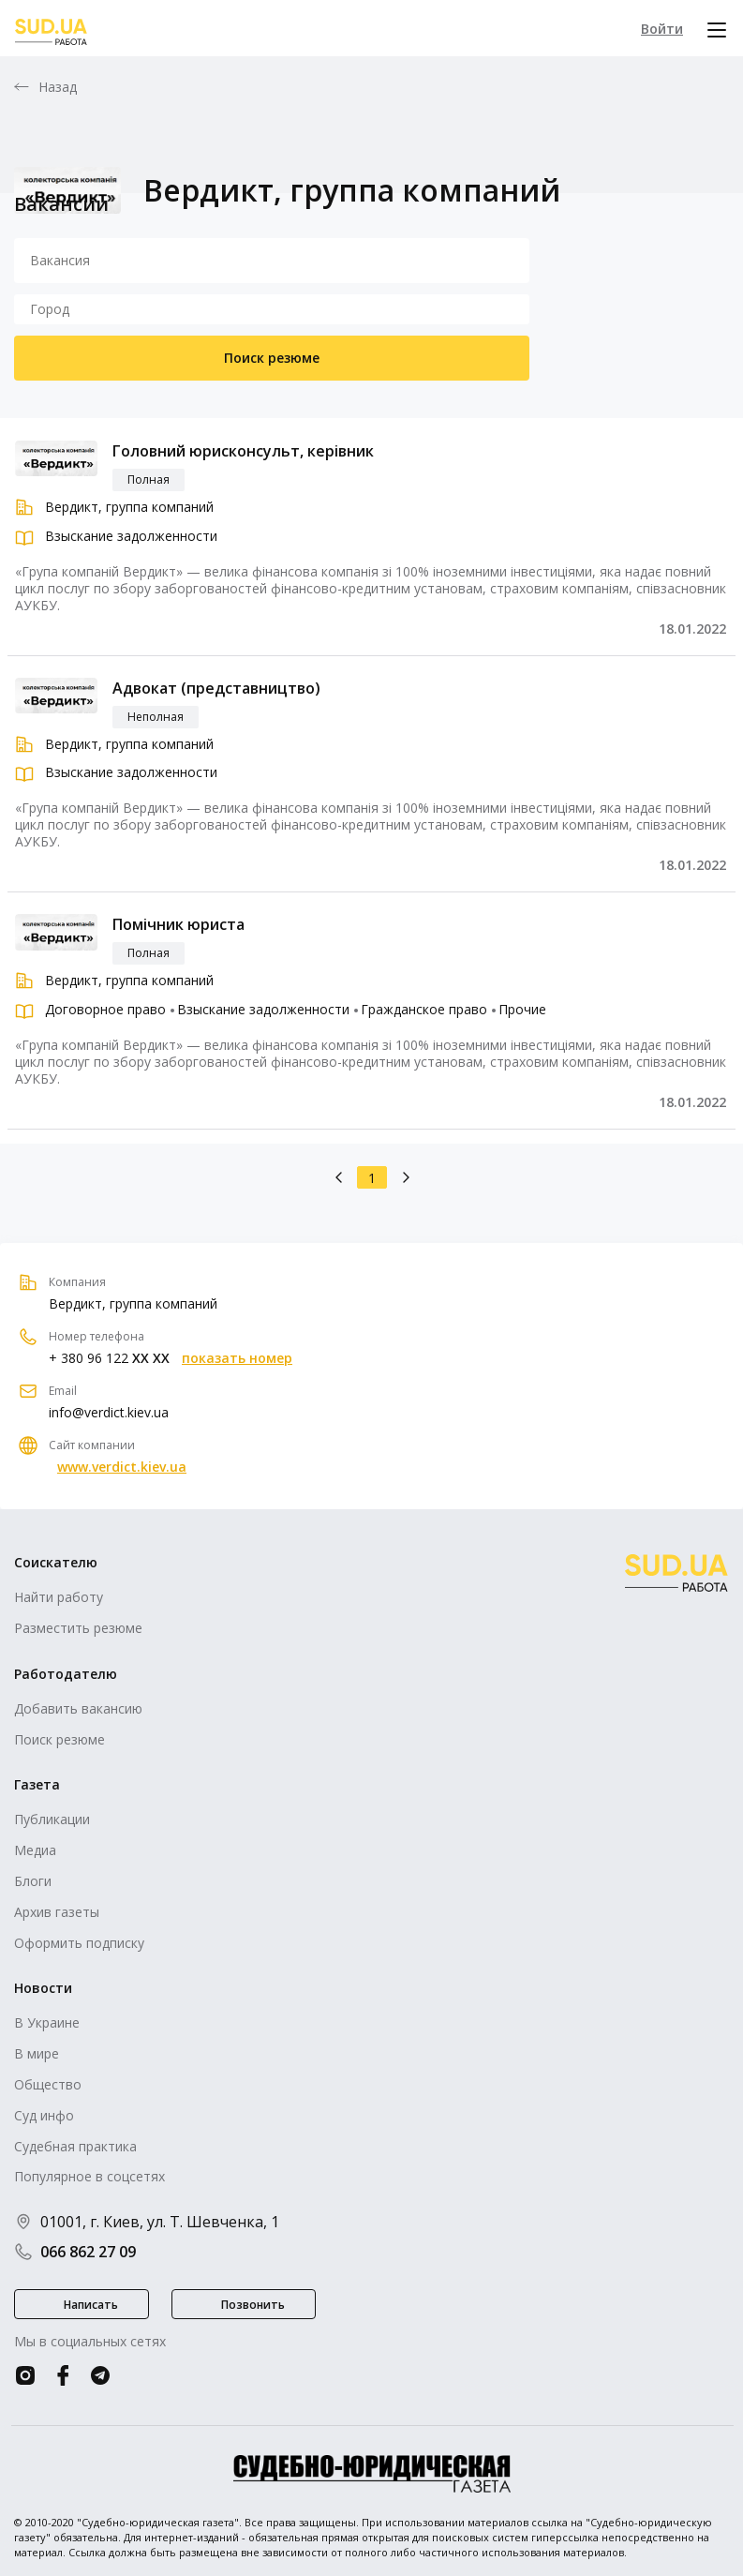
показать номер (237, 1358)
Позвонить (253, 2305)
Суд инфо (44, 2115)
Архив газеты (56, 1912)
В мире (36, 2053)
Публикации (52, 1819)
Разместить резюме (78, 1628)
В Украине (47, 2022)
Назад (58, 87)
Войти (662, 28)
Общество (48, 2084)
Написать (91, 2305)
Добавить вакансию (78, 1708)
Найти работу (58, 1597)
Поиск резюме (271, 358)
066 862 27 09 (75, 2251)
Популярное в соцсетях (89, 2176)
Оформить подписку (79, 1943)
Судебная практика (75, 2146)
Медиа (35, 1850)
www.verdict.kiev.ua (121, 1467)
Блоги (33, 1881)
